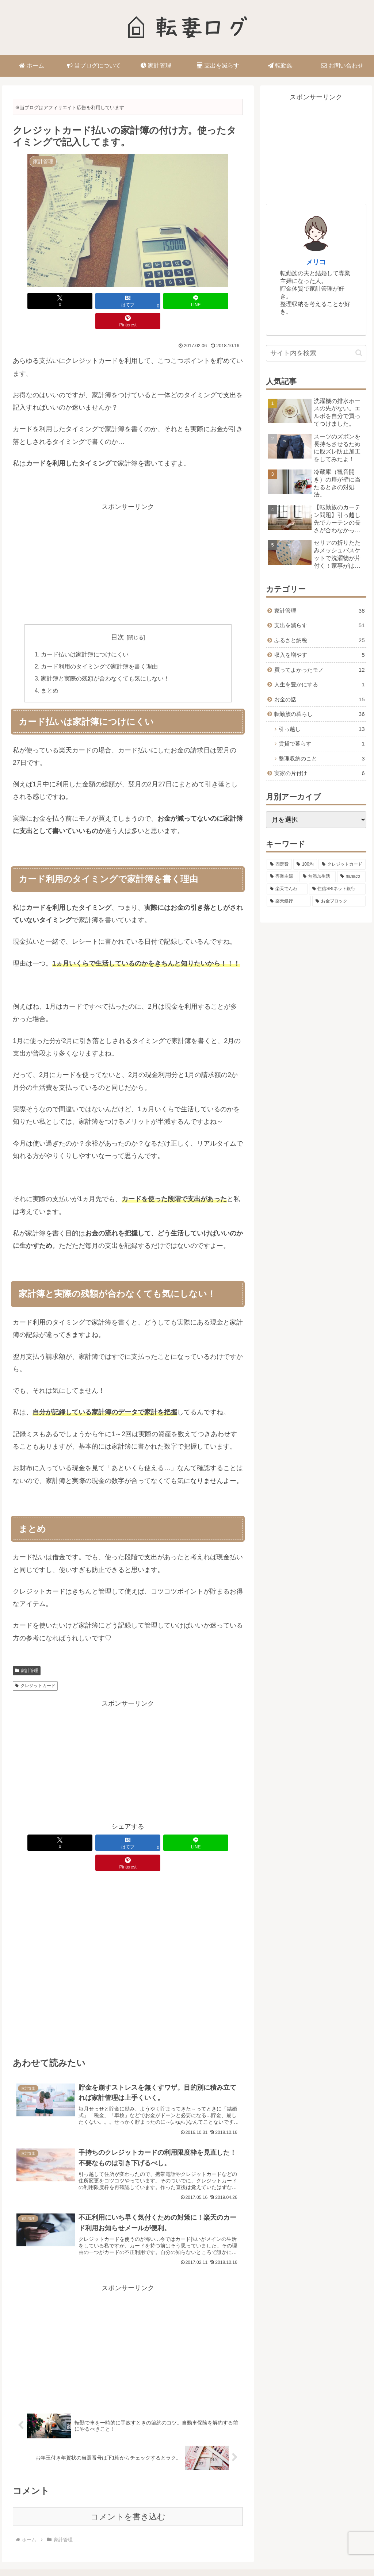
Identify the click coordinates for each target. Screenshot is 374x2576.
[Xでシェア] (58, 301)
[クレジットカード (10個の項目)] (342, 864)
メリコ (316, 262)
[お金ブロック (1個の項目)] (338, 901)
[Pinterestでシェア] (198, 301)
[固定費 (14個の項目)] (279, 864)
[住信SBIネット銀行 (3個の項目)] (337, 888)
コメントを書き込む (128, 2482)
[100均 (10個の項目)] (305, 864)
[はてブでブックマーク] (105, 301)
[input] (316, 353)
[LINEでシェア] (151, 301)
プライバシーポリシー (168, 2553)
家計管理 (26, 1652)
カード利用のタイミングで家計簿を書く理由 (99, 647)
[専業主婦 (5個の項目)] (282, 876)
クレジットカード (35, 1667)
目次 (117, 617)
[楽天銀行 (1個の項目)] (289, 901)
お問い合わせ (216, 2553)
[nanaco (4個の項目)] (351, 876)
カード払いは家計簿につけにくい (85, 634)
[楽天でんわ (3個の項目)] (287, 888)
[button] (358, 353)
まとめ (50, 671)
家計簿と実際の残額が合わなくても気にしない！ (105, 659)
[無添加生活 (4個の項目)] (317, 876)
